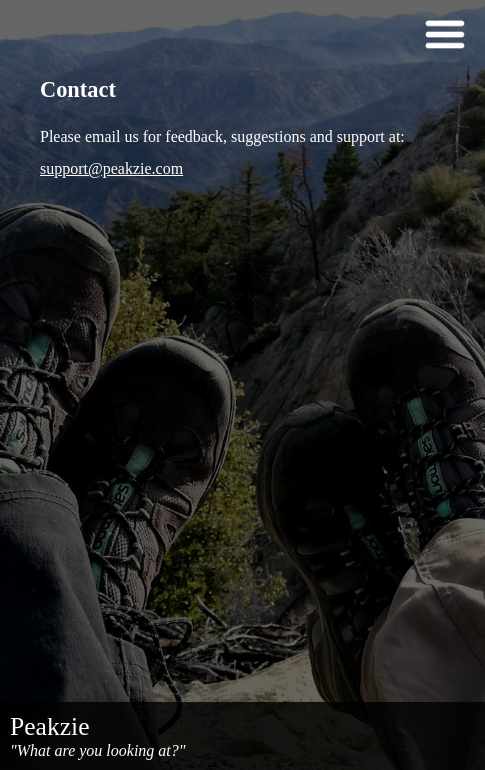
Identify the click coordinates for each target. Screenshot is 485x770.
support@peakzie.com (111, 168)
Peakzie (50, 726)
